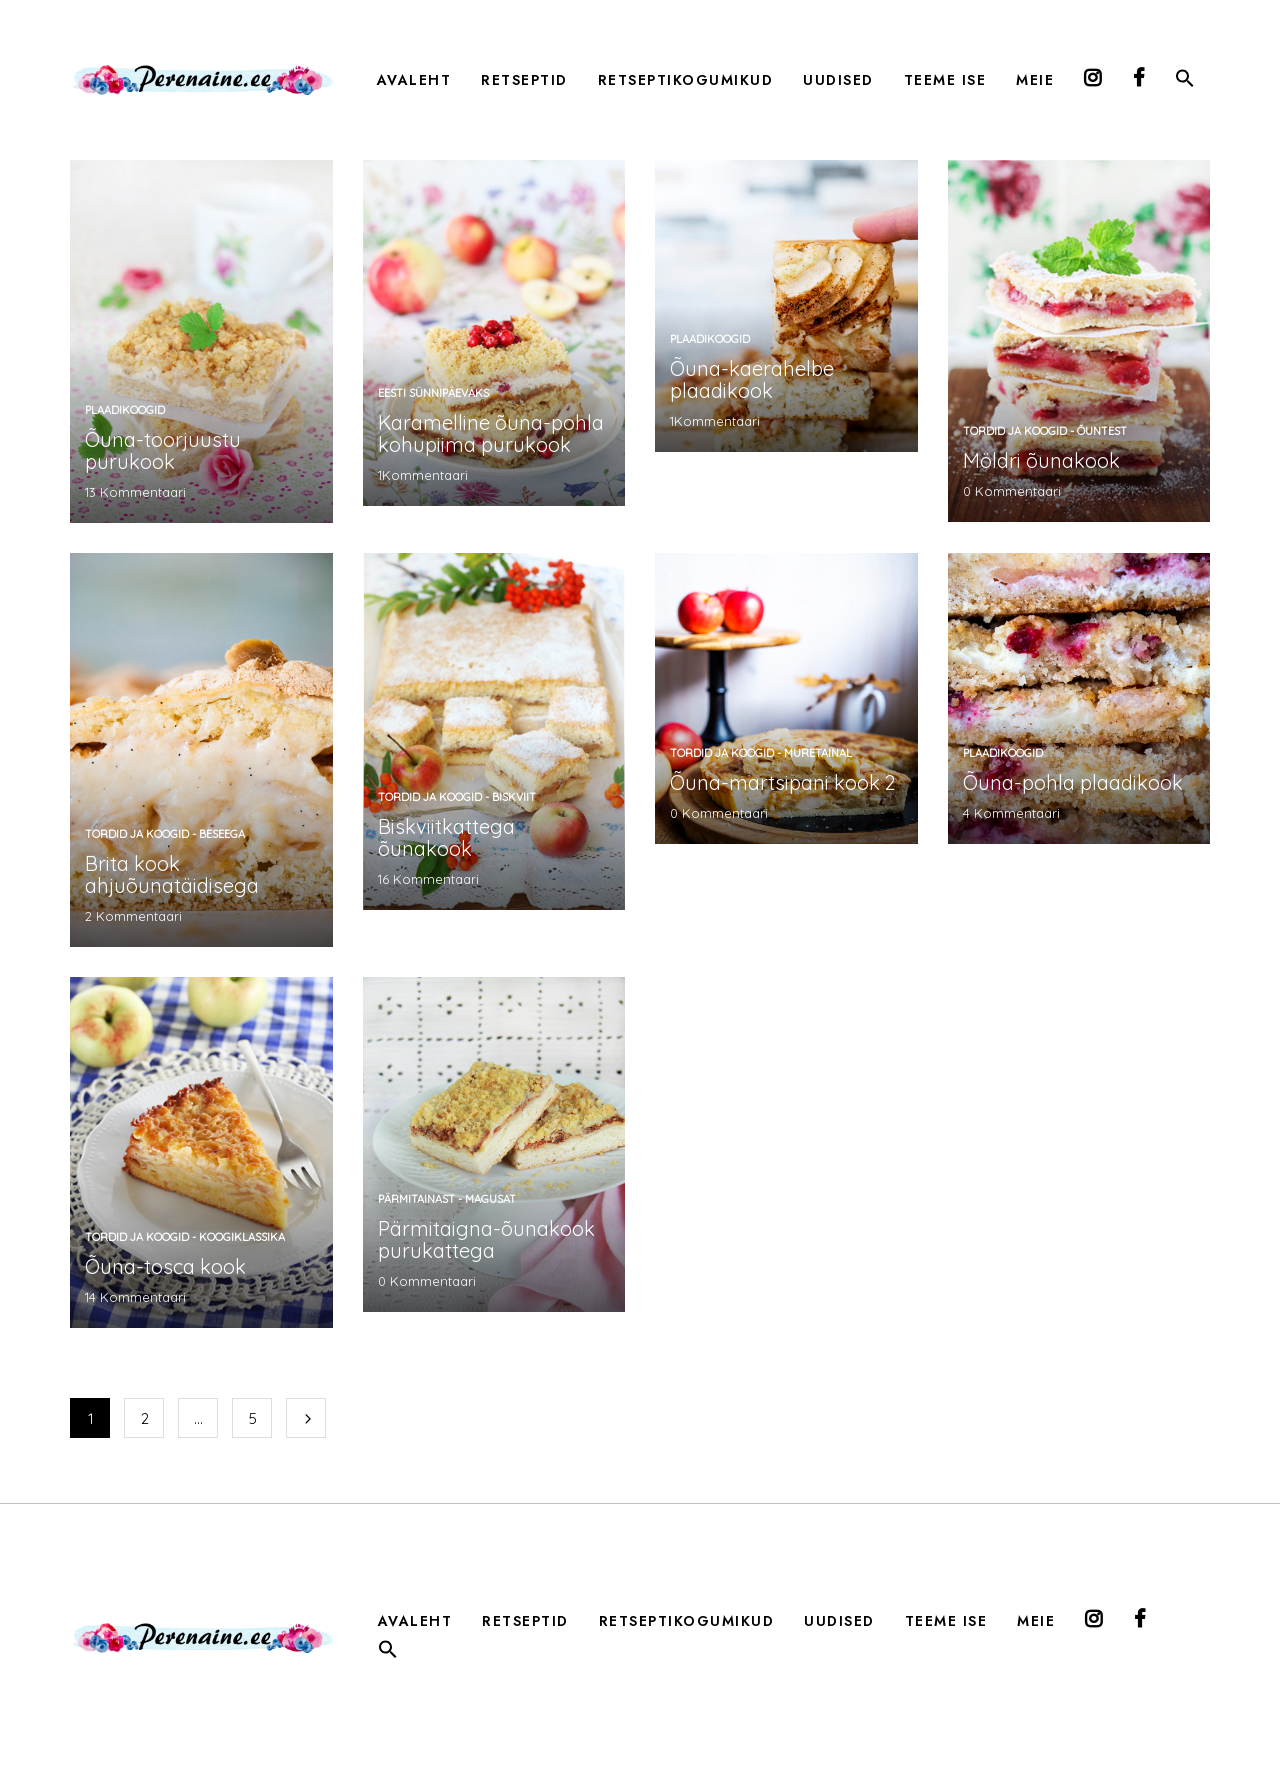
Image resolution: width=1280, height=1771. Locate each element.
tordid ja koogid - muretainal (761, 753)
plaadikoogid (125, 410)
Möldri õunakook (1041, 460)
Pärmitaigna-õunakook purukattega (486, 1239)
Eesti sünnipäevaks (433, 393)
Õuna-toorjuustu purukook (163, 450)
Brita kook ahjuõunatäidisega (172, 874)
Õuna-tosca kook (165, 1266)
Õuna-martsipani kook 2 (783, 782)
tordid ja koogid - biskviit (457, 797)
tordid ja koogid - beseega (165, 834)
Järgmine (306, 1418)
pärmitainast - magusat (447, 1199)
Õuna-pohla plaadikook (1073, 782)
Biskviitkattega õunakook (446, 837)
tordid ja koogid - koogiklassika (185, 1237)
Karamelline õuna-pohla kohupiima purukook (491, 433)
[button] (1185, 82)
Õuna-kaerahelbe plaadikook (752, 379)
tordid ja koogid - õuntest (1045, 431)
